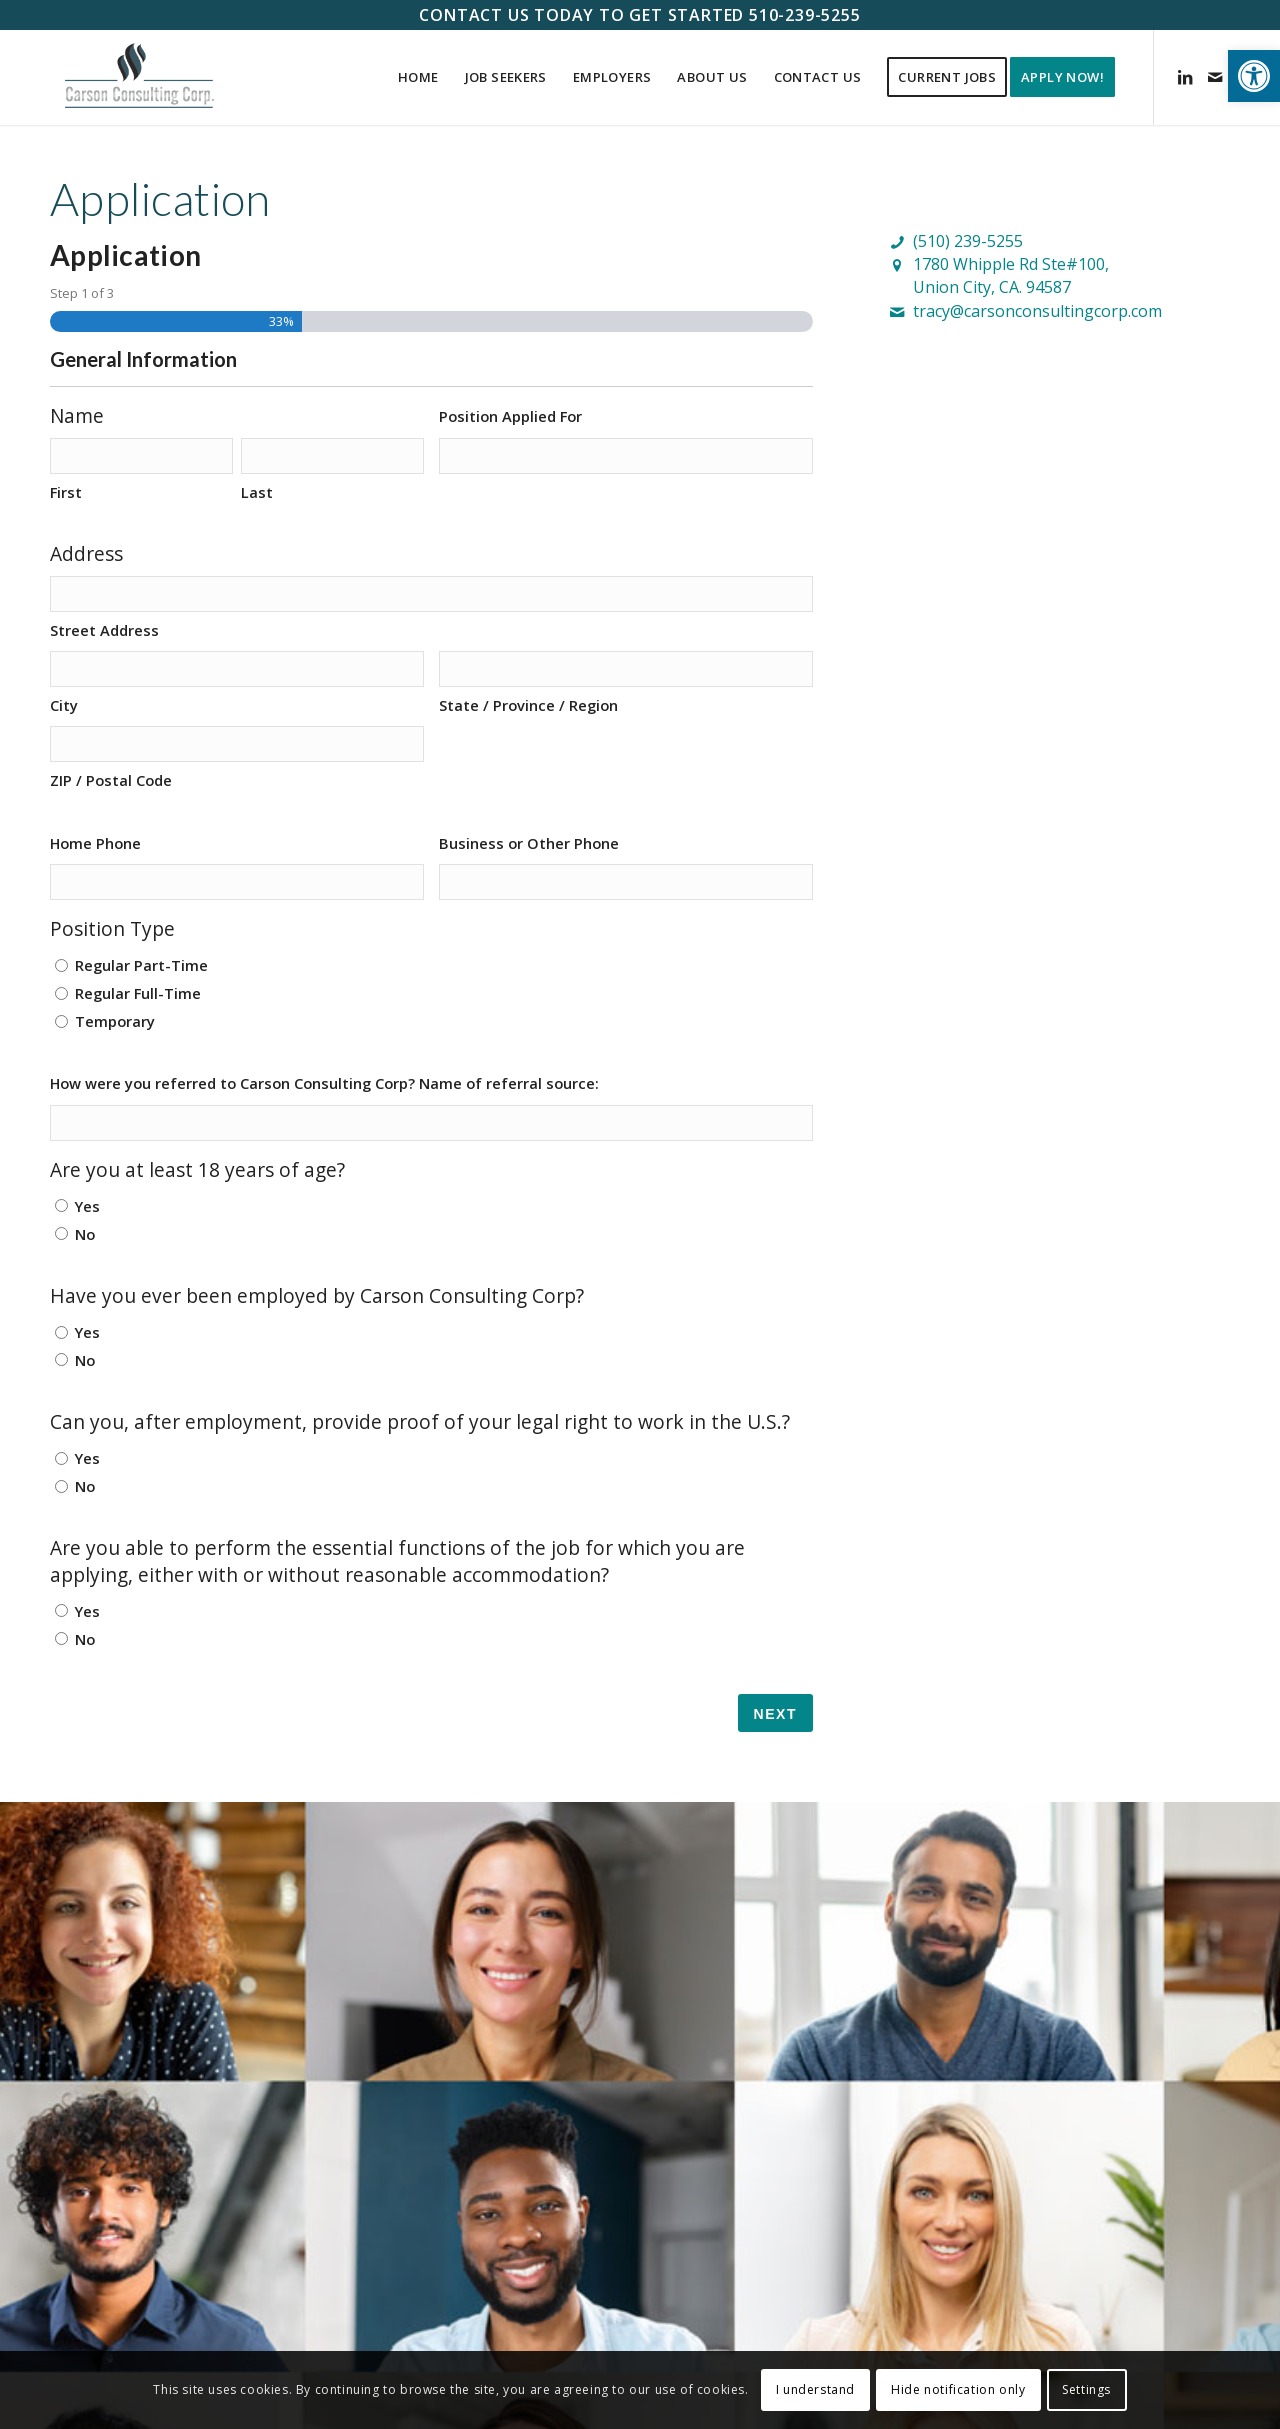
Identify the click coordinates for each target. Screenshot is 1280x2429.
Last (257, 492)
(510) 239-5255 (968, 241)
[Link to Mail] (1215, 77)
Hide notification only (958, 2389)
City (64, 705)
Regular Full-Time (138, 993)
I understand (815, 2389)
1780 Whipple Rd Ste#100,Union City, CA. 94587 (1011, 275)
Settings (1086, 2389)
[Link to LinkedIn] (1185, 77)
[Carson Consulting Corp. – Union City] (139, 77)
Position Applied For (510, 416)
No (85, 1234)
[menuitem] (418, 77)
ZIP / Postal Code (111, 780)
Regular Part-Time (141, 965)
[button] (1254, 76)
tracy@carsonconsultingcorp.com (1037, 311)
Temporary (115, 1021)
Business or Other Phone (529, 843)
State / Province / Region (528, 705)
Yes (87, 1206)
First (66, 492)
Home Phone (95, 843)
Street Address (104, 630)
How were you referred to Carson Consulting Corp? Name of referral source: (324, 1083)
